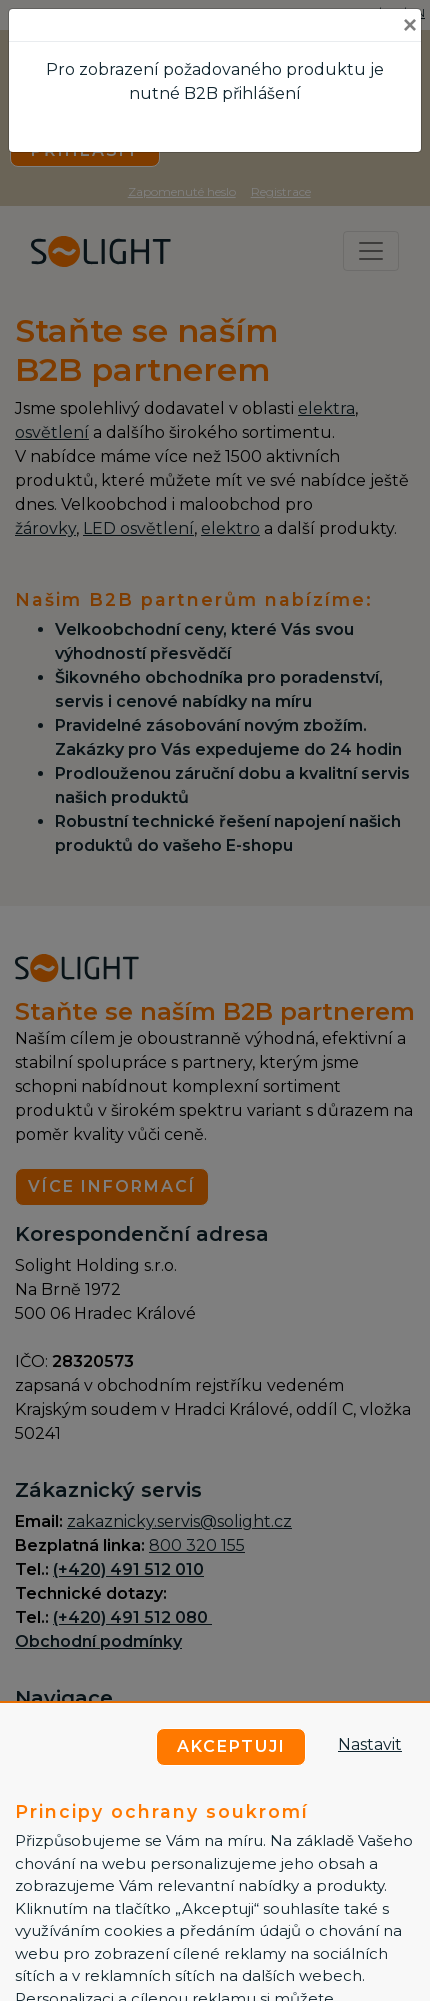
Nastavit (370, 1744)
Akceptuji (231, 1746)
